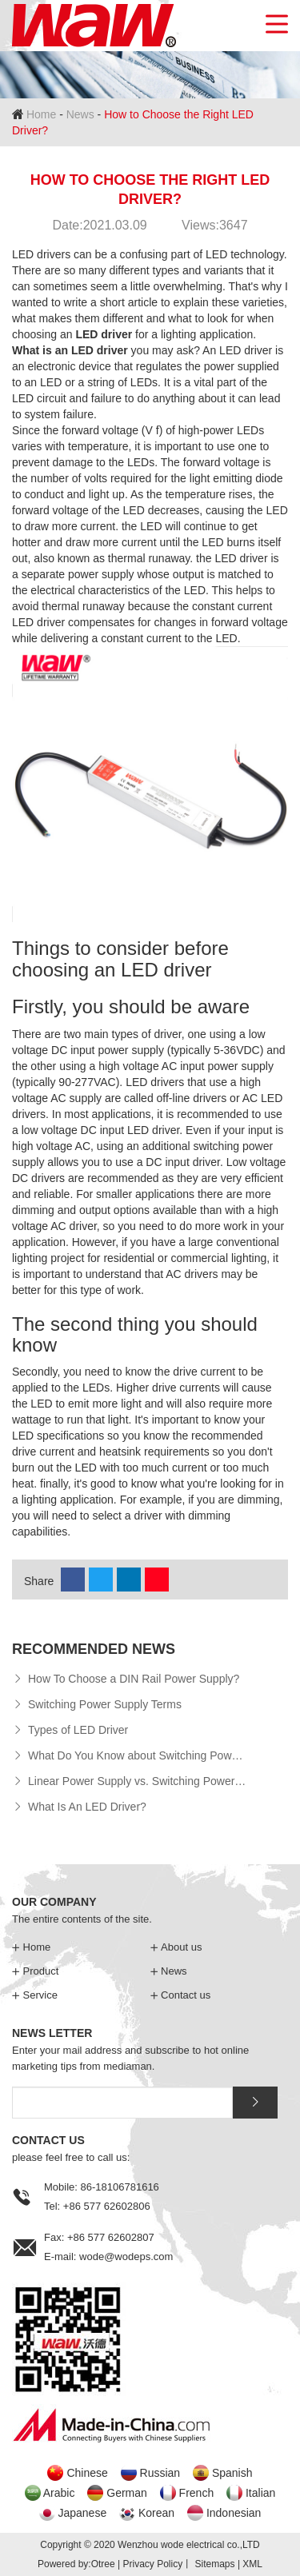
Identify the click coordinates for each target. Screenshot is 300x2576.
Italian (260, 2492)
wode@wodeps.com (126, 2256)
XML (252, 2564)
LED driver (103, 334)
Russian (160, 2472)
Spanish (232, 2472)
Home (41, 114)
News (80, 114)
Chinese (86, 2472)
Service (35, 1995)
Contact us (180, 1995)
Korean (156, 2512)
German (126, 2492)
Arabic (59, 2492)
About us (176, 1947)
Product (35, 1971)
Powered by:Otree (76, 2564)
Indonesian (234, 2512)
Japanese (82, 2512)
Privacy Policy (152, 2564)
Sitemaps (215, 2564)
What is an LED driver (70, 350)
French (196, 2492)
